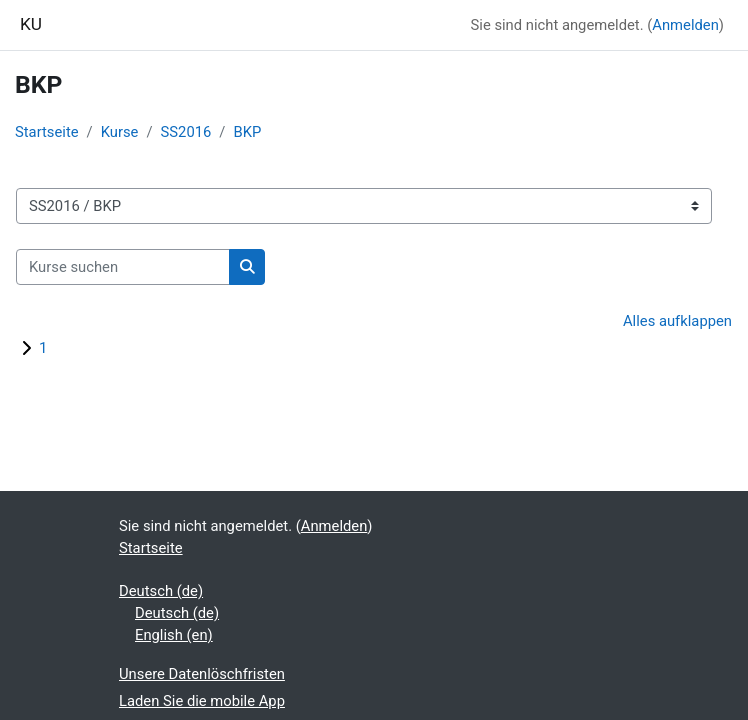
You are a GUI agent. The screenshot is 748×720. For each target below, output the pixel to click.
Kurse (120, 132)
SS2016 (186, 132)
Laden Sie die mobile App (202, 701)
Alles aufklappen (677, 321)
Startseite (47, 132)
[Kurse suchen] (123, 267)
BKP (247, 132)
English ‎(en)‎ (174, 635)
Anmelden (685, 25)
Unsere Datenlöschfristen (202, 674)
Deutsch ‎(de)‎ (161, 591)
